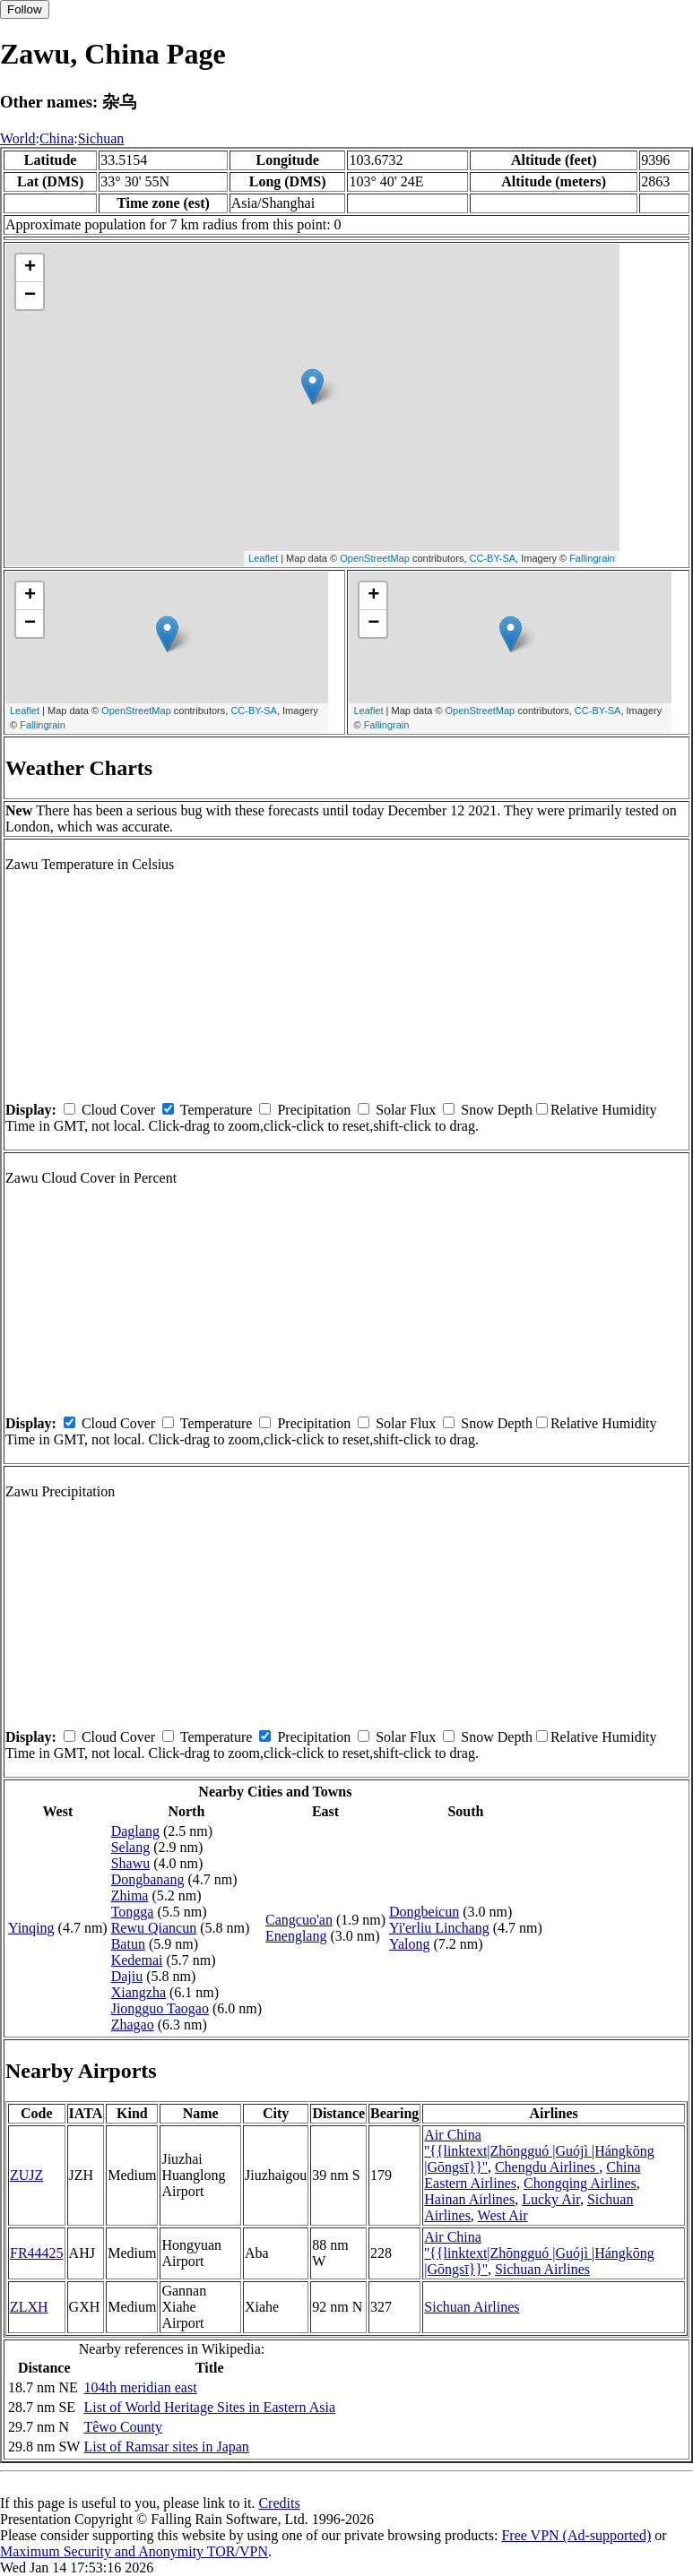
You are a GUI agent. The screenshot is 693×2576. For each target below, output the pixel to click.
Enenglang (295, 1935)
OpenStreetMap (375, 558)
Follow (24, 9)
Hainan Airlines (469, 2199)
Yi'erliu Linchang (439, 1927)
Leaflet (263, 558)
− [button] (30, 295)
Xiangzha (138, 1992)
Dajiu (127, 1976)
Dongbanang (148, 1879)
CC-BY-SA (493, 558)
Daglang (135, 1831)
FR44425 (37, 2253)
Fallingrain (592, 558)
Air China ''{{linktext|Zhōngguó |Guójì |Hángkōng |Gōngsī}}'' (539, 2151)
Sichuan (101, 138)
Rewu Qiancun (154, 1927)
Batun (128, 1943)
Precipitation (314, 1109)
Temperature (216, 1109)
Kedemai (137, 1960)
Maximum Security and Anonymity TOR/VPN (134, 2551)
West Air (503, 2215)
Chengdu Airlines (547, 2167)
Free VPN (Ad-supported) (576, 2535)
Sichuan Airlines (542, 2269)
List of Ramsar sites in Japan (165, 2446)
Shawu (131, 1863)
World (18, 138)
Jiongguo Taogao (160, 2008)
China (56, 138)
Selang (131, 1847)
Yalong (409, 1943)
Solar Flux (406, 1109)
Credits (278, 2503)
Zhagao (132, 2024)
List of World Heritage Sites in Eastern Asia (209, 2407)
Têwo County (122, 2426)
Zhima (130, 1895)
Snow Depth (497, 1109)
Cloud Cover (118, 1109)
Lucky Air (551, 2199)
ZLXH (29, 2306)
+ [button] (30, 267)
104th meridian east (139, 2387)
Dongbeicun (424, 1911)
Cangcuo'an (299, 1919)
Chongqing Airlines (580, 2183)
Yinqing (31, 1927)
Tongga (132, 1911)
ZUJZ (26, 2175)
